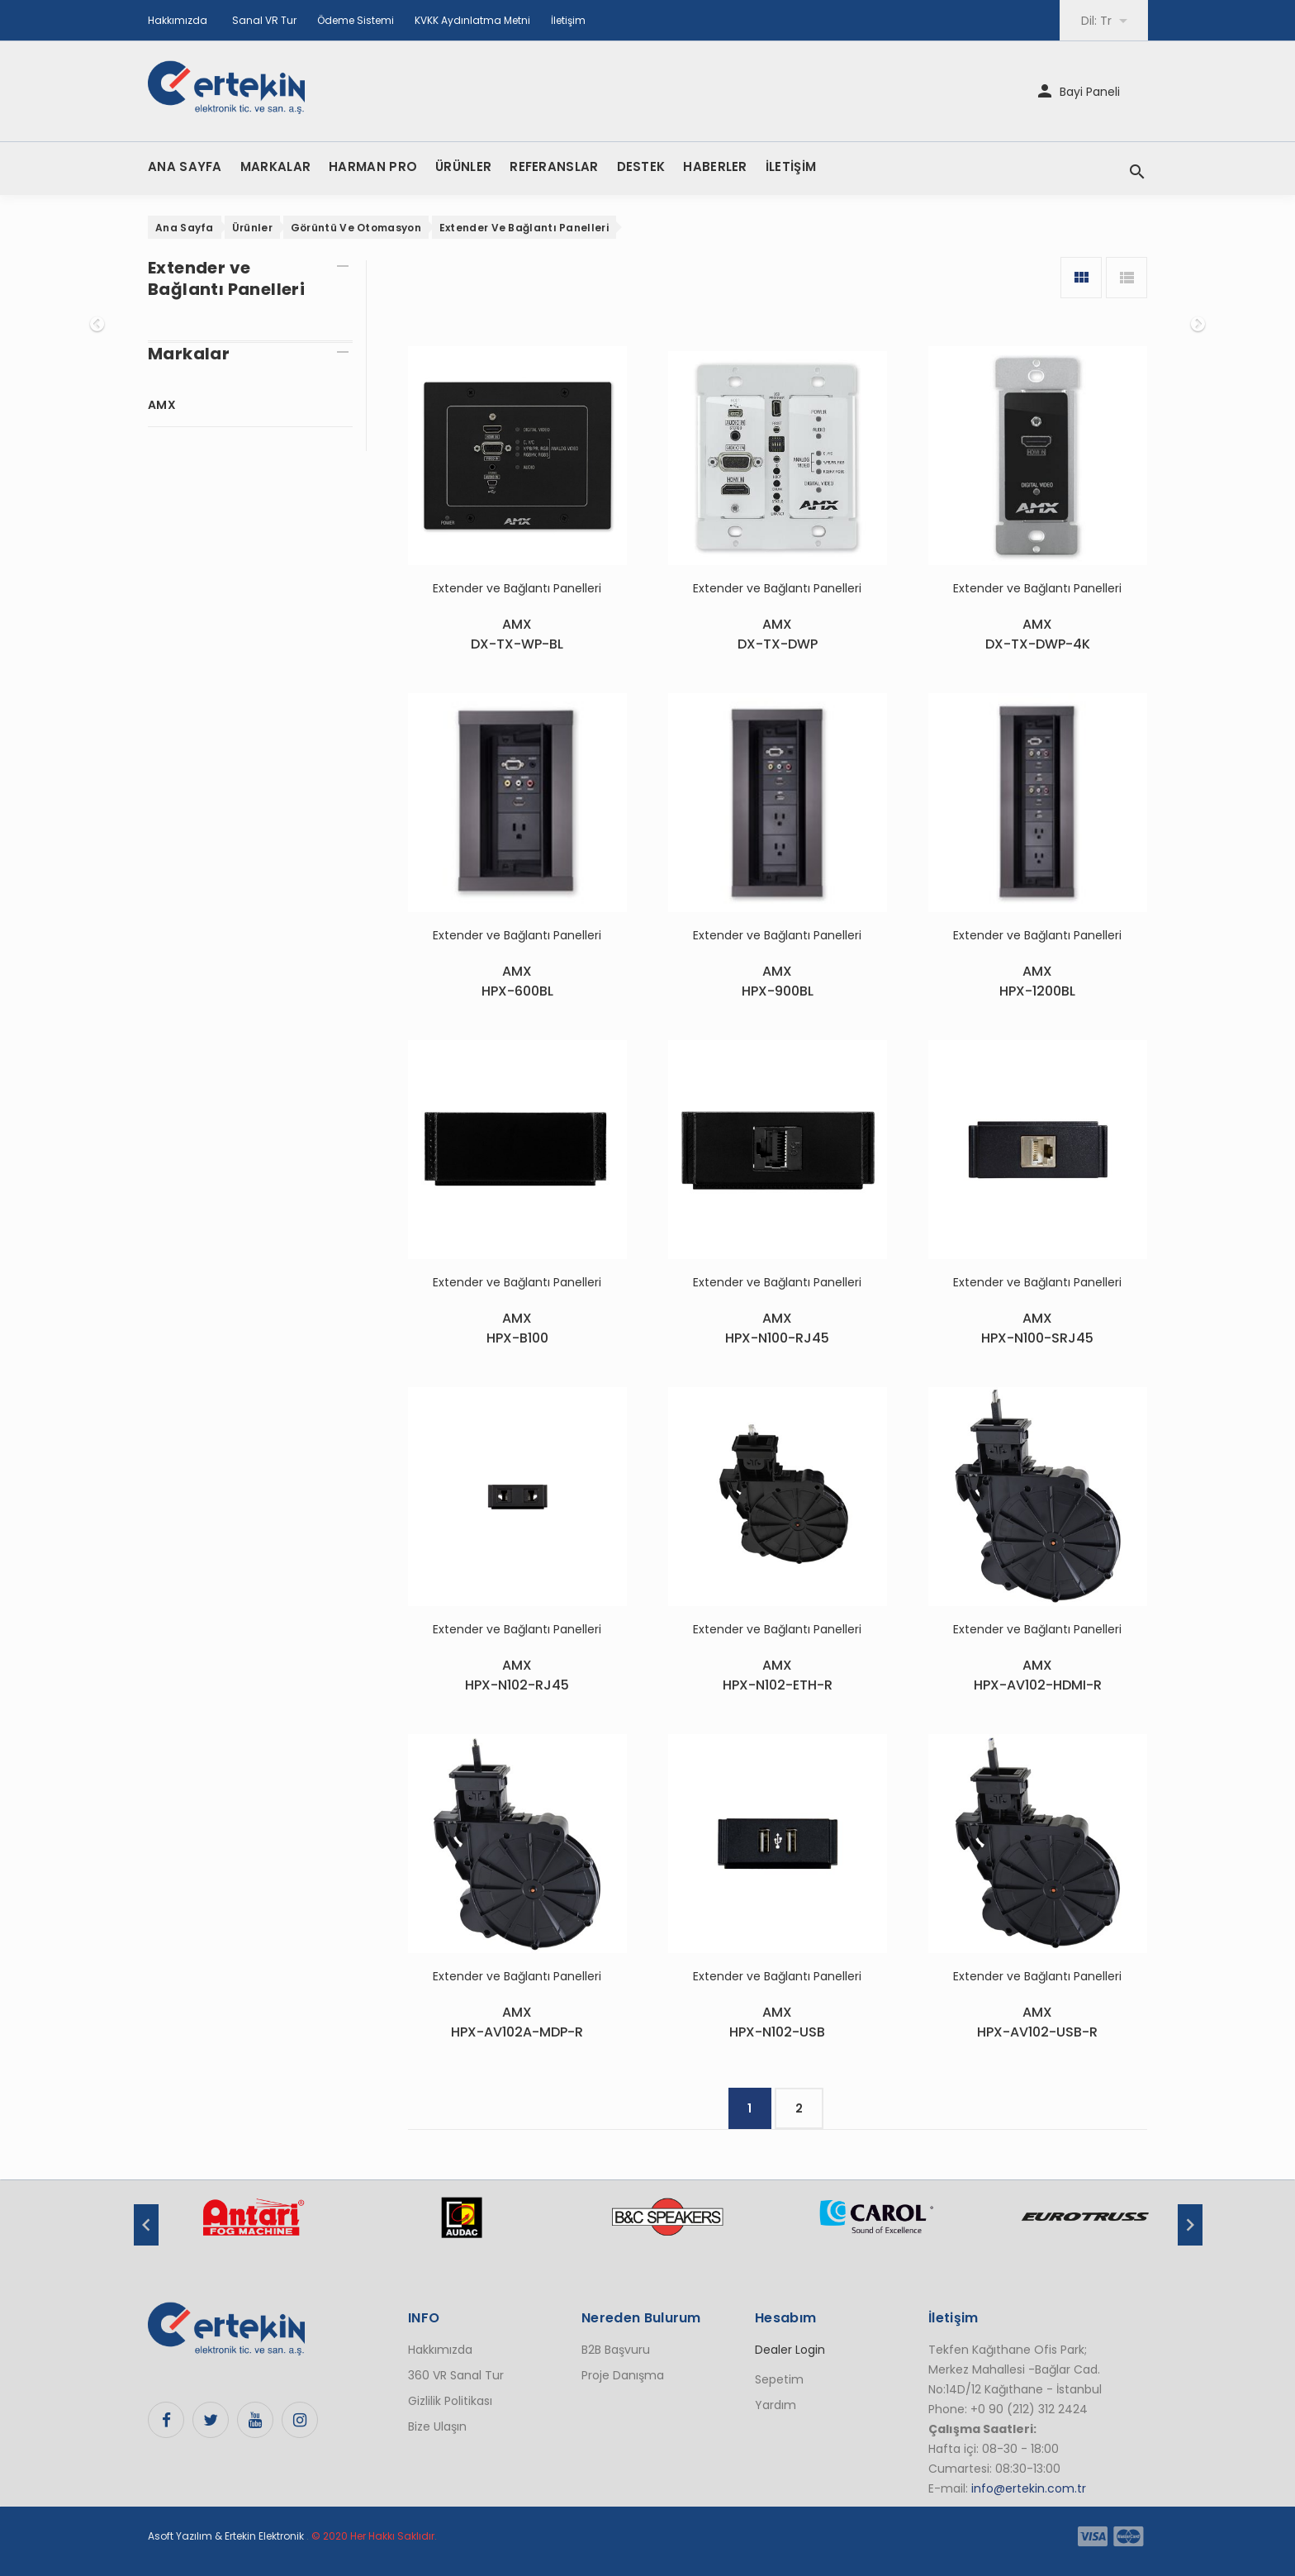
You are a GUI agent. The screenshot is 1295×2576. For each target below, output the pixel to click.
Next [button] (1190, 2225)
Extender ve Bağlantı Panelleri (524, 228)
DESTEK (641, 166)
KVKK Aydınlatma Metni (472, 20)
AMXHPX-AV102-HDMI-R (1038, 1675)
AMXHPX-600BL (517, 981)
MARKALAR (275, 166)
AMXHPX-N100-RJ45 (777, 1328)
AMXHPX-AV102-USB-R (1037, 2022)
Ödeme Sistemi (355, 20)
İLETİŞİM (791, 166)
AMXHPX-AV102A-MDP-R (517, 2022)
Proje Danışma (622, 2375)
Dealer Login (790, 2349)
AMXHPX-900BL (778, 981)
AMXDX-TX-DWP (778, 634)
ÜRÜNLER (463, 166)
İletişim (568, 20)
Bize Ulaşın (437, 2426)
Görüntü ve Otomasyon (356, 228)
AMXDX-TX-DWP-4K (1037, 634)
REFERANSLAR (554, 166)
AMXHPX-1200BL (1037, 981)
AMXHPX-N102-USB (777, 2022)
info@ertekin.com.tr (1028, 2488)
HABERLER (715, 166)
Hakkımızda (177, 20)
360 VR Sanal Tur (456, 2375)
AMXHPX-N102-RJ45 (517, 1675)
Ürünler (252, 228)
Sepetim (779, 2379)
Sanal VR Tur (264, 20)
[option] (253, 2226)
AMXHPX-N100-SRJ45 (1037, 1328)
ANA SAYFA (185, 166)
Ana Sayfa (184, 228)
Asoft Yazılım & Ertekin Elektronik (226, 2536)
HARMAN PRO (373, 166)
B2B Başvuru (615, 2349)
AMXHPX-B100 (517, 1328)
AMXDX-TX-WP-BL (517, 634)
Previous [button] (146, 2225)
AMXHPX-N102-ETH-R (777, 1675)
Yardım (775, 2405)
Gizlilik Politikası (450, 2401)
